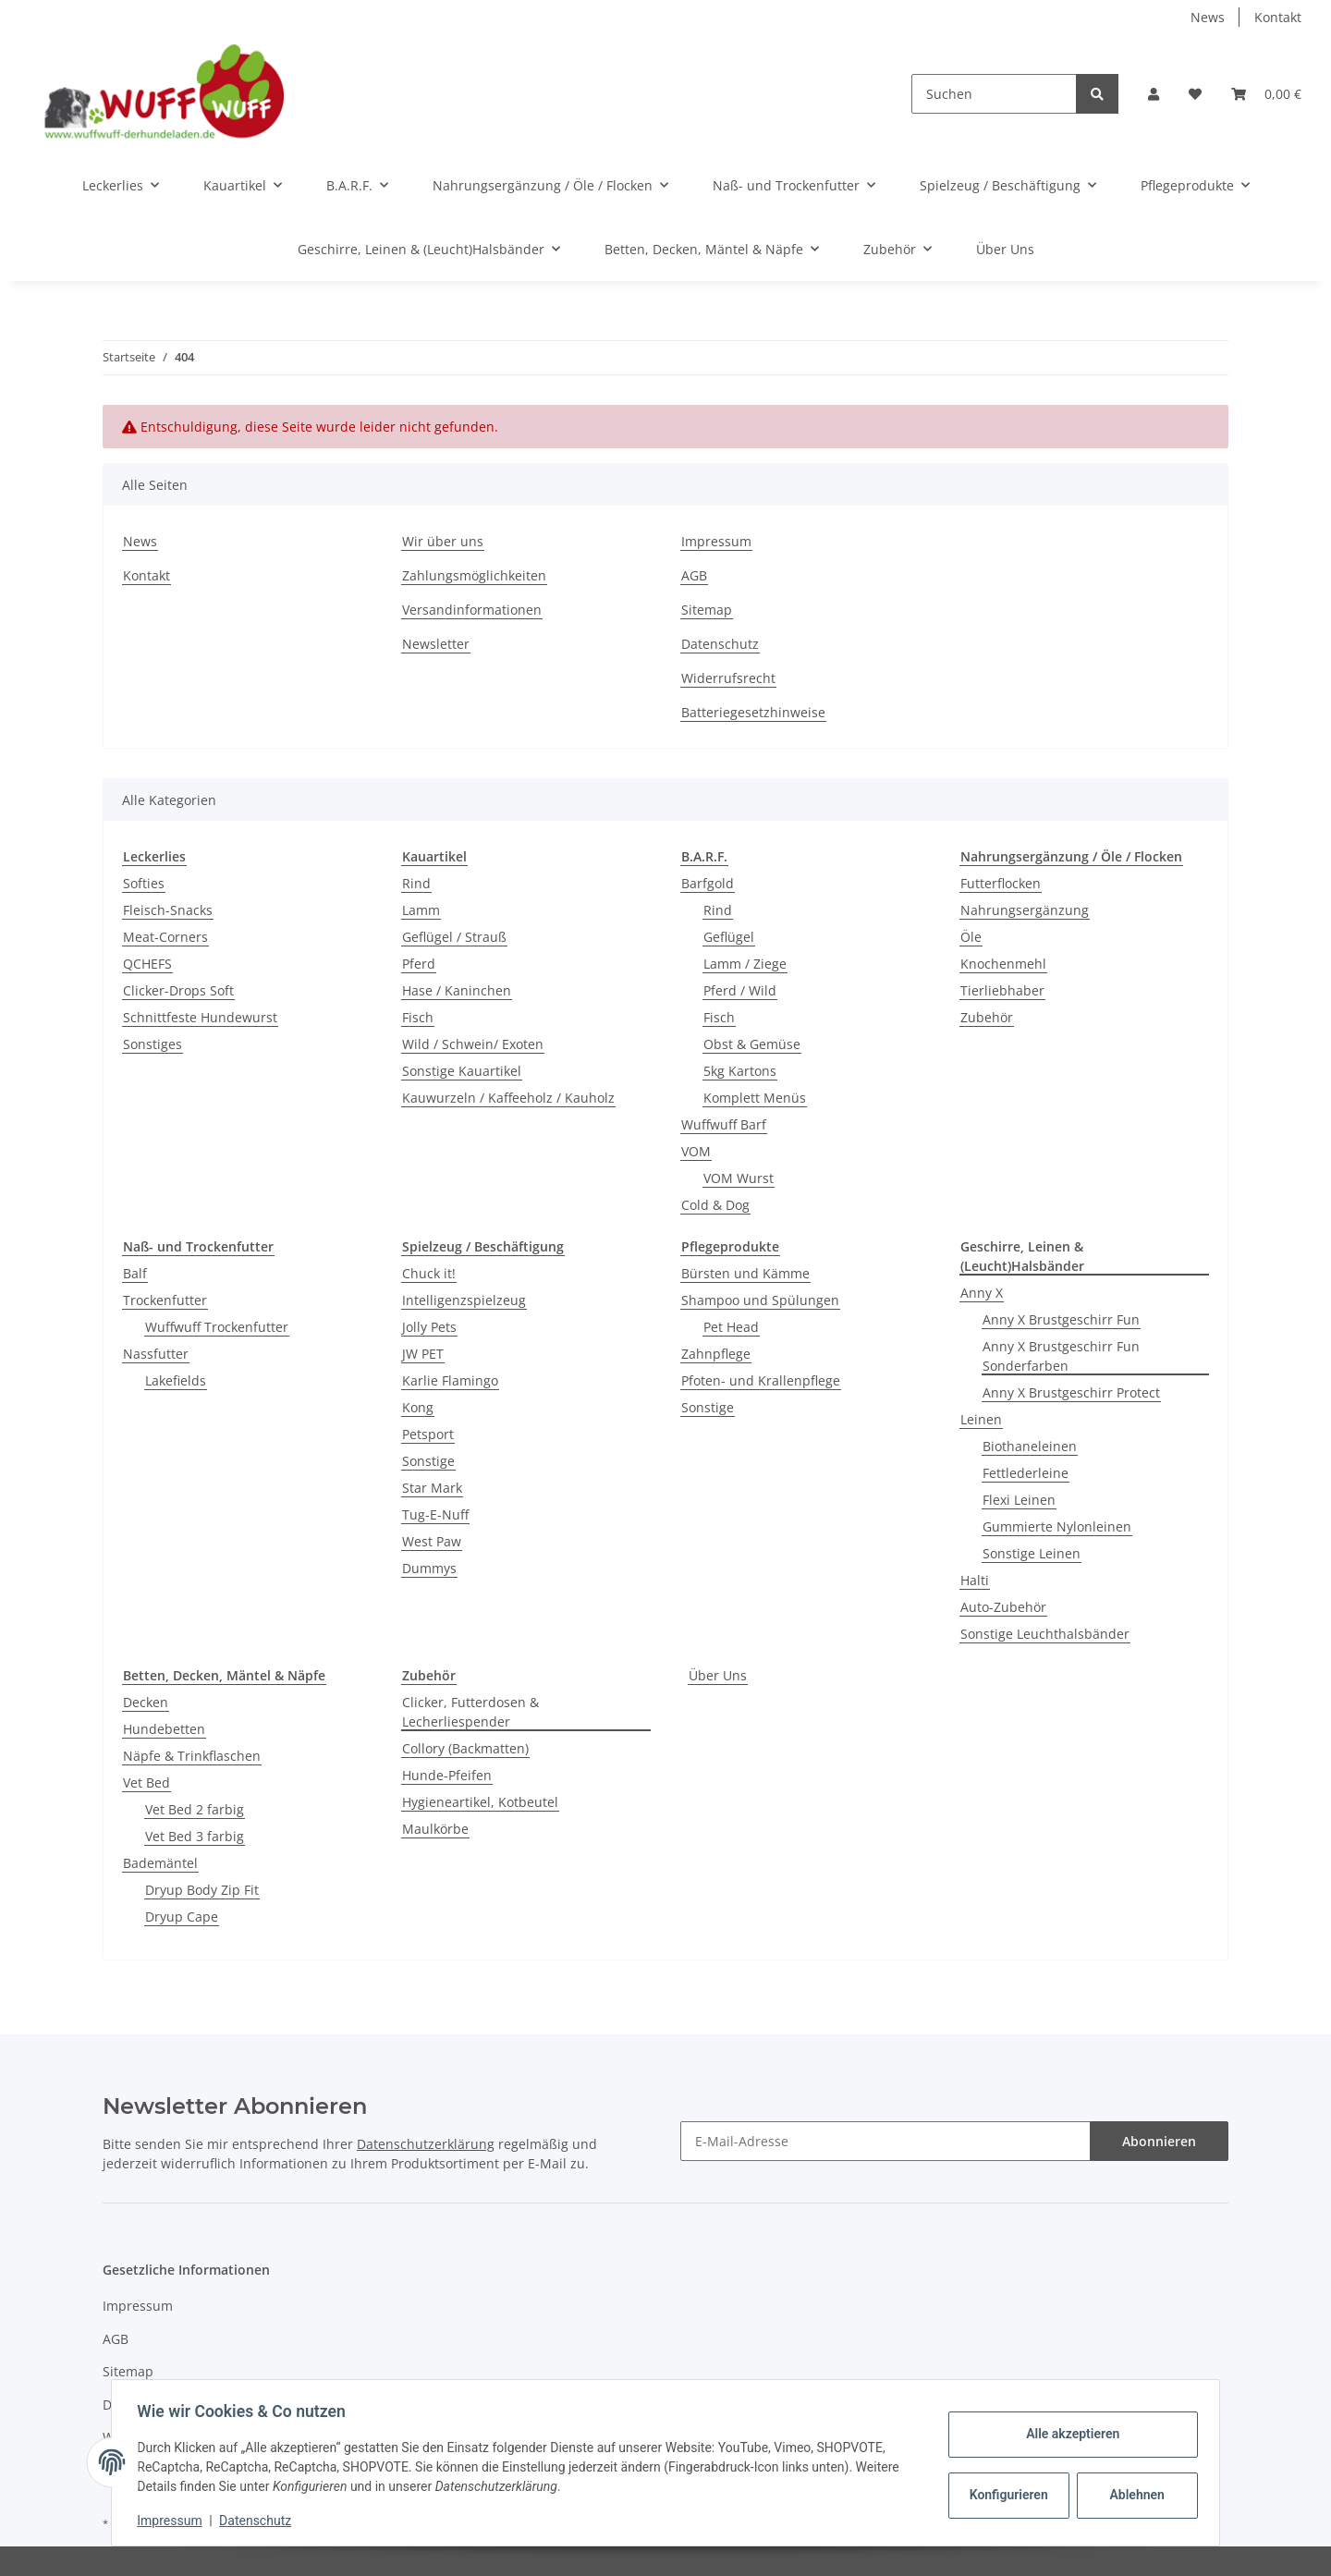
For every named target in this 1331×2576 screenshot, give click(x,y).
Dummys (429, 1568)
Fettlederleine (1025, 1473)
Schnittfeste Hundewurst (200, 1017)
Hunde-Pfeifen (447, 1775)
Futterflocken (1000, 883)
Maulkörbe (435, 1828)
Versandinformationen (472, 609)
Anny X (981, 1292)
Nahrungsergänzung (1024, 910)
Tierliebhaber (1002, 990)
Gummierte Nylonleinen (1057, 1526)
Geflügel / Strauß (454, 937)
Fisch (417, 1017)
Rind (416, 883)
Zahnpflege (716, 1353)
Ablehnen (1132, 2494)
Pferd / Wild (739, 990)
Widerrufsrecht (728, 678)
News (1208, 17)
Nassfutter (156, 1353)
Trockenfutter (165, 1300)
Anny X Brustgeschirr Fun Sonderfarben (1061, 1355)
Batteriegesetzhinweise (753, 712)
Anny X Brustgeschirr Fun (1061, 1319)
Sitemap (706, 609)
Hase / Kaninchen (456, 990)
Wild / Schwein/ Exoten (472, 1044)
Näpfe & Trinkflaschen (192, 1755)
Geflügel (728, 937)
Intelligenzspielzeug (464, 1300)
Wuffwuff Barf (723, 1124)
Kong (417, 1407)
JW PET (423, 1353)
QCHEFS (147, 963)
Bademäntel (160, 1863)
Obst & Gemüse (751, 1044)
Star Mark (432, 1487)
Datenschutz (720, 644)
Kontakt (1277, 17)
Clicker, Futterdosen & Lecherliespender (470, 1711)
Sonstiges (152, 1044)
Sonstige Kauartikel (461, 1071)
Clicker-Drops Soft (178, 990)
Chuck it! (429, 1273)
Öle (971, 937)
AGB (694, 575)
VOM (696, 1151)
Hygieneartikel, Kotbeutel (480, 1802)
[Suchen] (994, 94)
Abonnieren (1159, 2141)
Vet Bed (146, 1782)
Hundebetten (164, 1729)
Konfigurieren (1006, 2494)
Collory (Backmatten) (465, 1748)
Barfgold (707, 883)
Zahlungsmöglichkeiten (474, 575)
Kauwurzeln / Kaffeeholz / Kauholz (508, 1097)
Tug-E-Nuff (435, 1514)
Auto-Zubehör (1003, 1607)
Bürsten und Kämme (745, 1273)
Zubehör (986, 1017)
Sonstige (428, 1461)
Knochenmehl (1003, 963)
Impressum (716, 541)
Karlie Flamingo (450, 1380)
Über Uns (718, 1675)
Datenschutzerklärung (426, 2144)
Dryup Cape (181, 1916)
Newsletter (436, 644)
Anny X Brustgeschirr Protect (1071, 1392)
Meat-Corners (165, 937)
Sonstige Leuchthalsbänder (1045, 1633)
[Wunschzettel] (1195, 94)
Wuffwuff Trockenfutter (216, 1327)
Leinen (981, 1419)
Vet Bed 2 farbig (194, 1809)
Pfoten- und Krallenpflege (760, 1380)
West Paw (431, 1541)
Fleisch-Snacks (168, 910)
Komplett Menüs (754, 1097)
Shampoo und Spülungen (760, 1300)
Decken (145, 1702)
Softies (144, 883)
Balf (135, 1273)
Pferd (418, 963)
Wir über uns (442, 541)
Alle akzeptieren (1068, 2433)
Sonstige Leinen (1032, 1553)
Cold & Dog (715, 1205)
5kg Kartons (739, 1071)
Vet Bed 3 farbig (194, 1836)
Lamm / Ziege (745, 963)
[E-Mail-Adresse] (885, 2141)
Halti (974, 1580)
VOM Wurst (738, 1178)
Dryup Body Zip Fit (202, 1889)
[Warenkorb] (1266, 94)
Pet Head (731, 1327)
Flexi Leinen (1019, 1499)
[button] (1153, 94)
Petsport (428, 1434)
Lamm (421, 910)
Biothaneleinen (1030, 1446)
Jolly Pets (429, 1327)
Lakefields (175, 1380)
